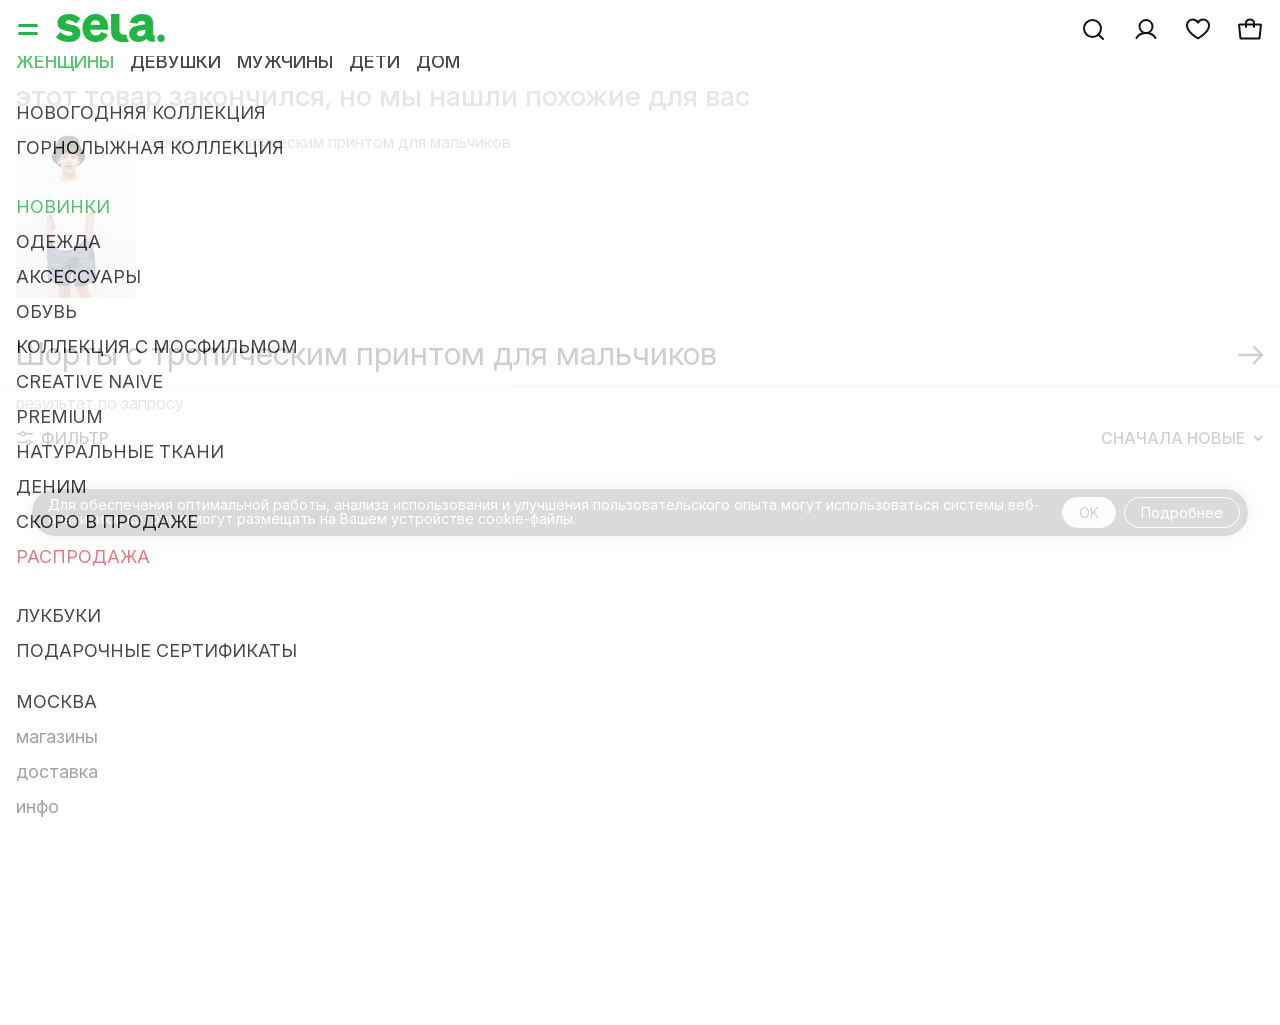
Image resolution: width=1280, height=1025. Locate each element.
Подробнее (1182, 512)
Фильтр (63, 438)
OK (1089, 512)
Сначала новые (1182, 438)
